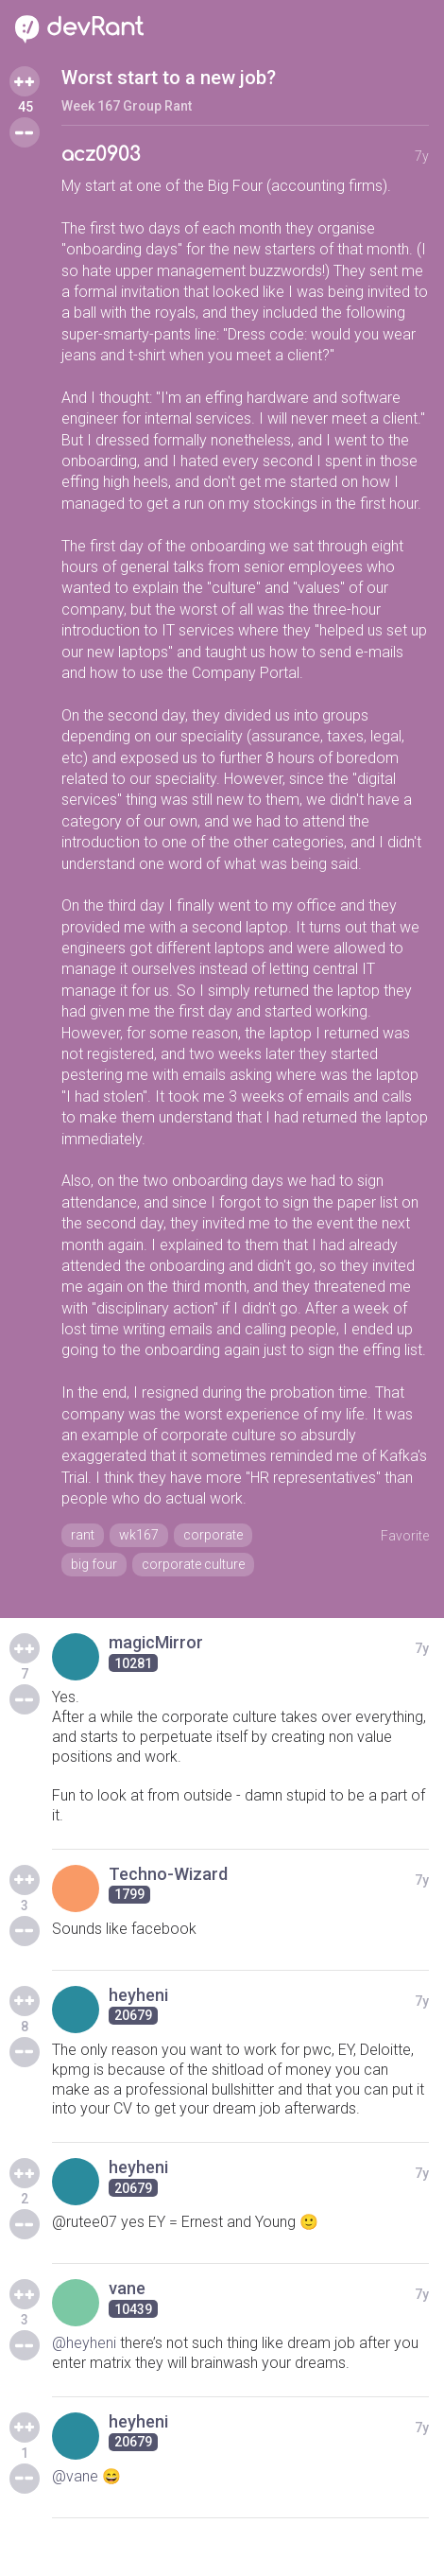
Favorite (405, 1535)
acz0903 (100, 154)
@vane (75, 2476)
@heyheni (84, 2343)
